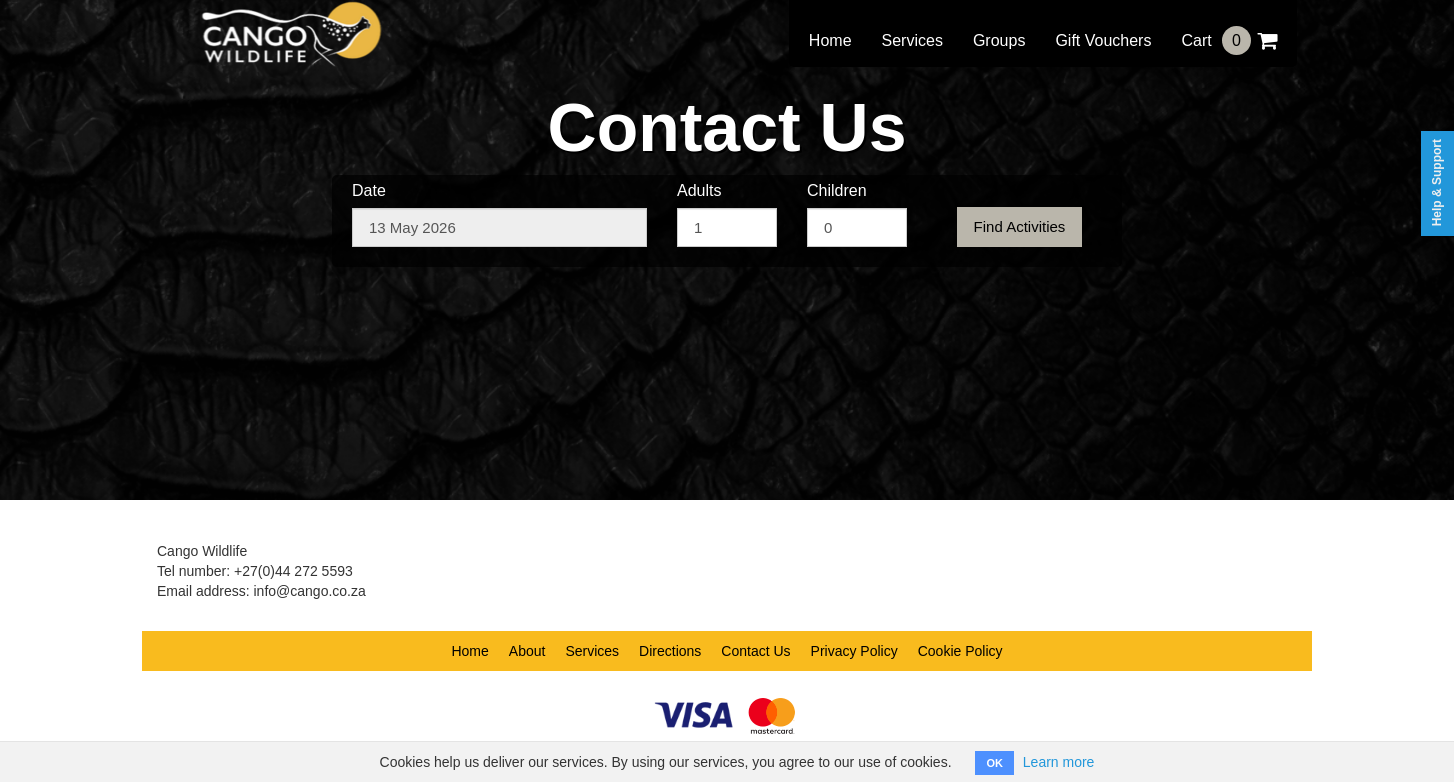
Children (837, 190)
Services (912, 40)
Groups (999, 40)
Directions (670, 651)
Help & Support (1437, 182)
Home (830, 40)
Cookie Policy (960, 651)
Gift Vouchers (1103, 40)
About (527, 651)
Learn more (1059, 762)
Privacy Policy (854, 651)
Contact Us (755, 651)
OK (994, 763)
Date (369, 190)
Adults (699, 190)
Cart (1229, 40)
